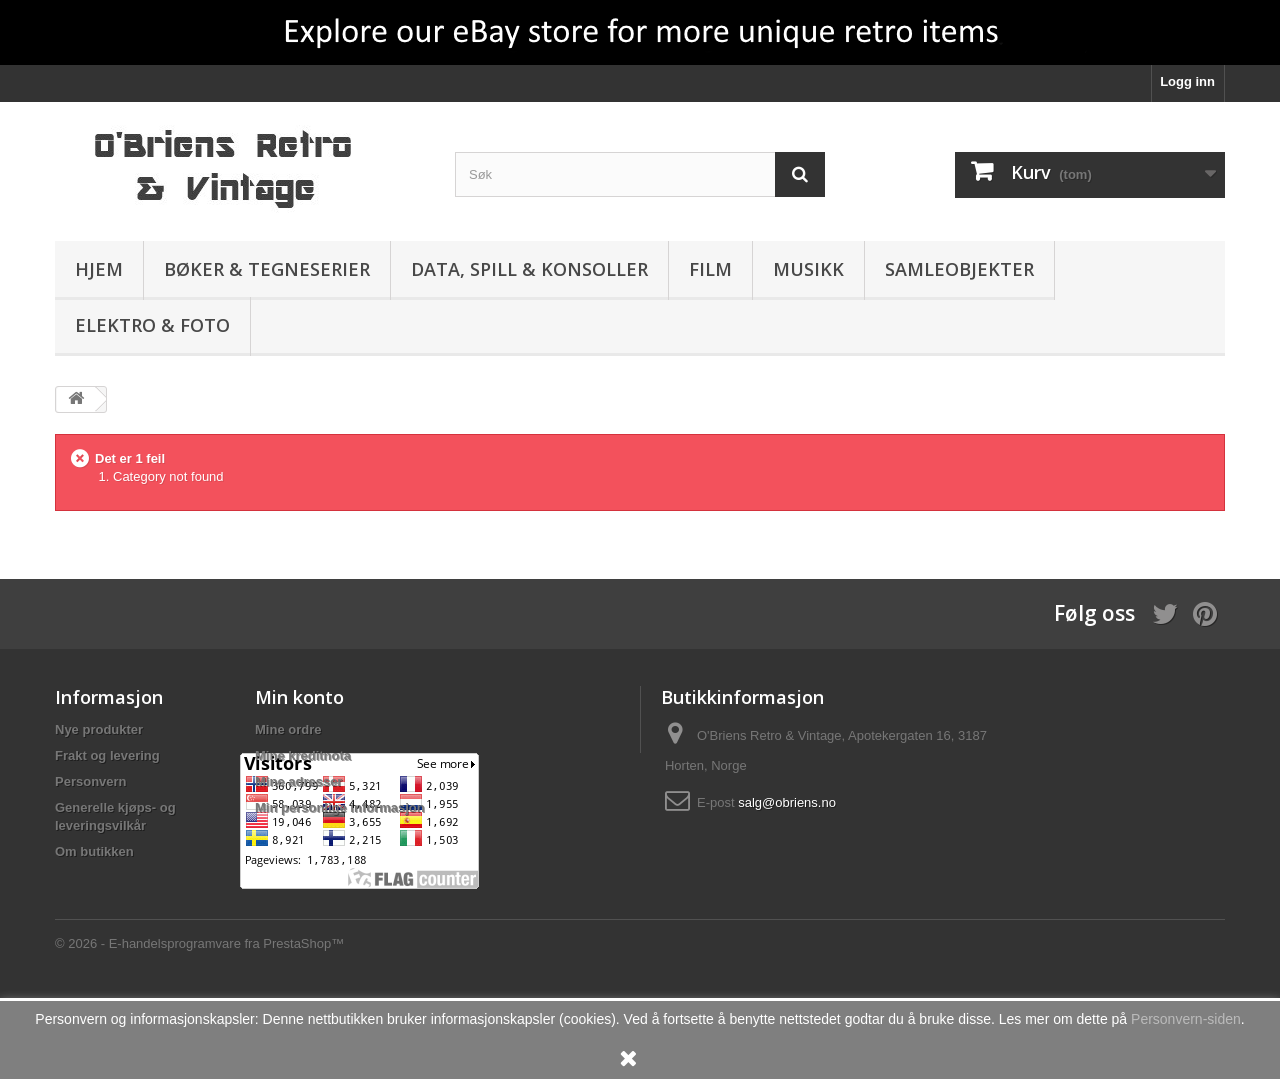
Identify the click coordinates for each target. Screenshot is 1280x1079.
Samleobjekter (959, 269)
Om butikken (94, 851)
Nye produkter (99, 729)
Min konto (299, 697)
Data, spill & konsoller (529, 269)
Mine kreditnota (303, 755)
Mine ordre (288, 729)
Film (710, 269)
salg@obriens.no (787, 802)
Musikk (808, 269)
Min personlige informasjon (340, 807)
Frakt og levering (107, 755)
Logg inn (1187, 81)
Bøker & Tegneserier (267, 269)
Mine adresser (298, 781)
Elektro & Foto (152, 325)
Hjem (99, 269)
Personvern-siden (1186, 1019)
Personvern (91, 781)
